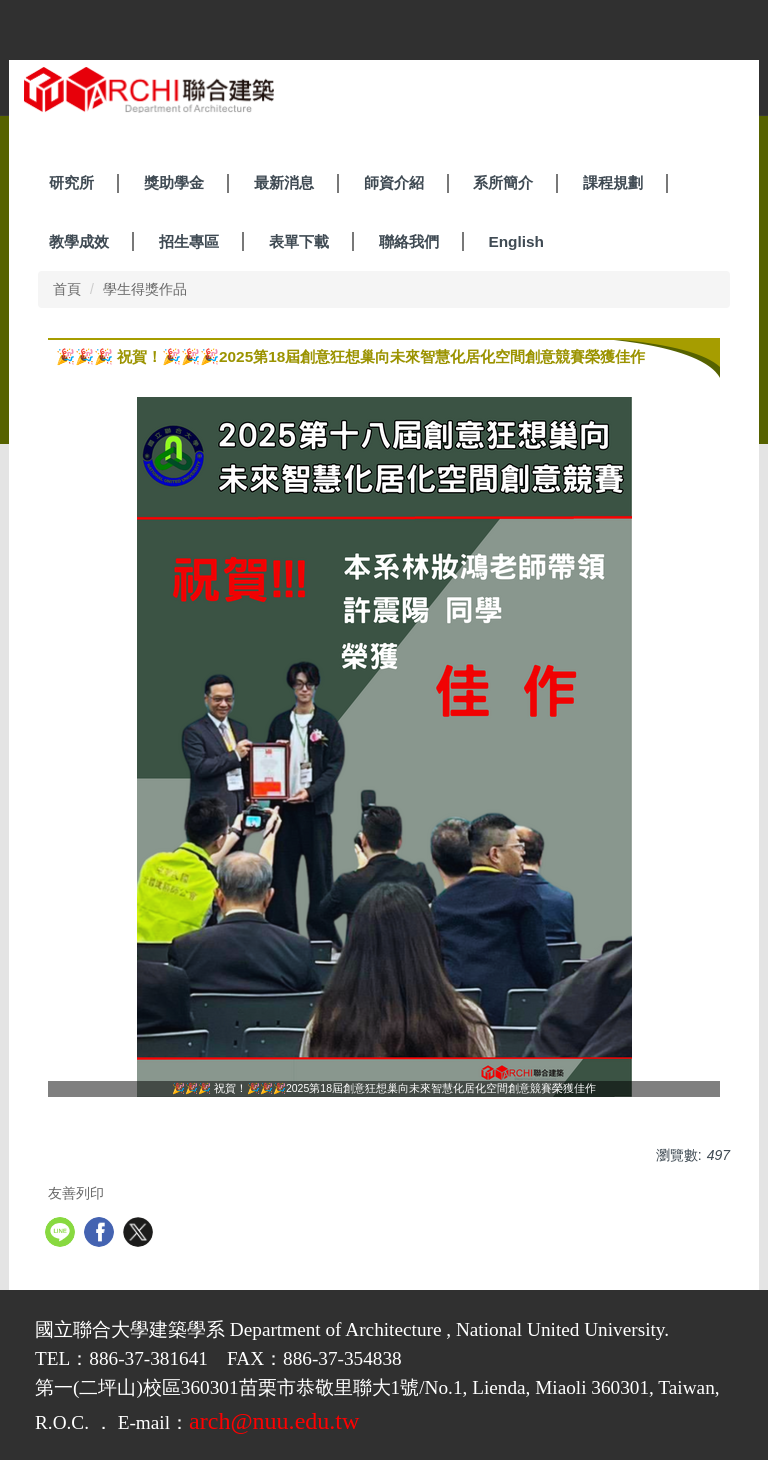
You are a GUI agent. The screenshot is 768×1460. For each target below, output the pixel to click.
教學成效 (79, 241)
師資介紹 (394, 182)
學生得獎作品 (145, 289)
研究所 (71, 182)
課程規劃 (613, 182)
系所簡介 (503, 182)
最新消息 (284, 182)
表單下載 (299, 241)
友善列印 (76, 1193)
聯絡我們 (409, 241)
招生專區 (189, 241)
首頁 (67, 289)
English (516, 241)
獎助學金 (174, 182)
